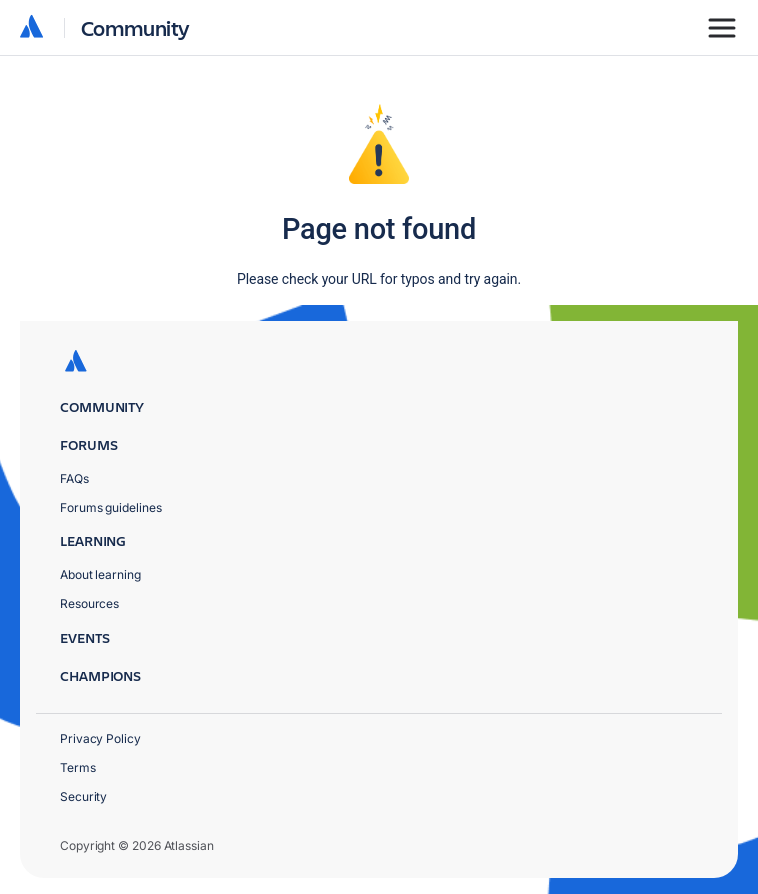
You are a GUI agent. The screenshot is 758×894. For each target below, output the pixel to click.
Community (135, 27)
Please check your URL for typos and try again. (379, 279)
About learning (100, 574)
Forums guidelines (111, 507)
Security (83, 796)
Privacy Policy (100, 738)
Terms (78, 767)
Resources (89, 603)
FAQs (74, 478)
